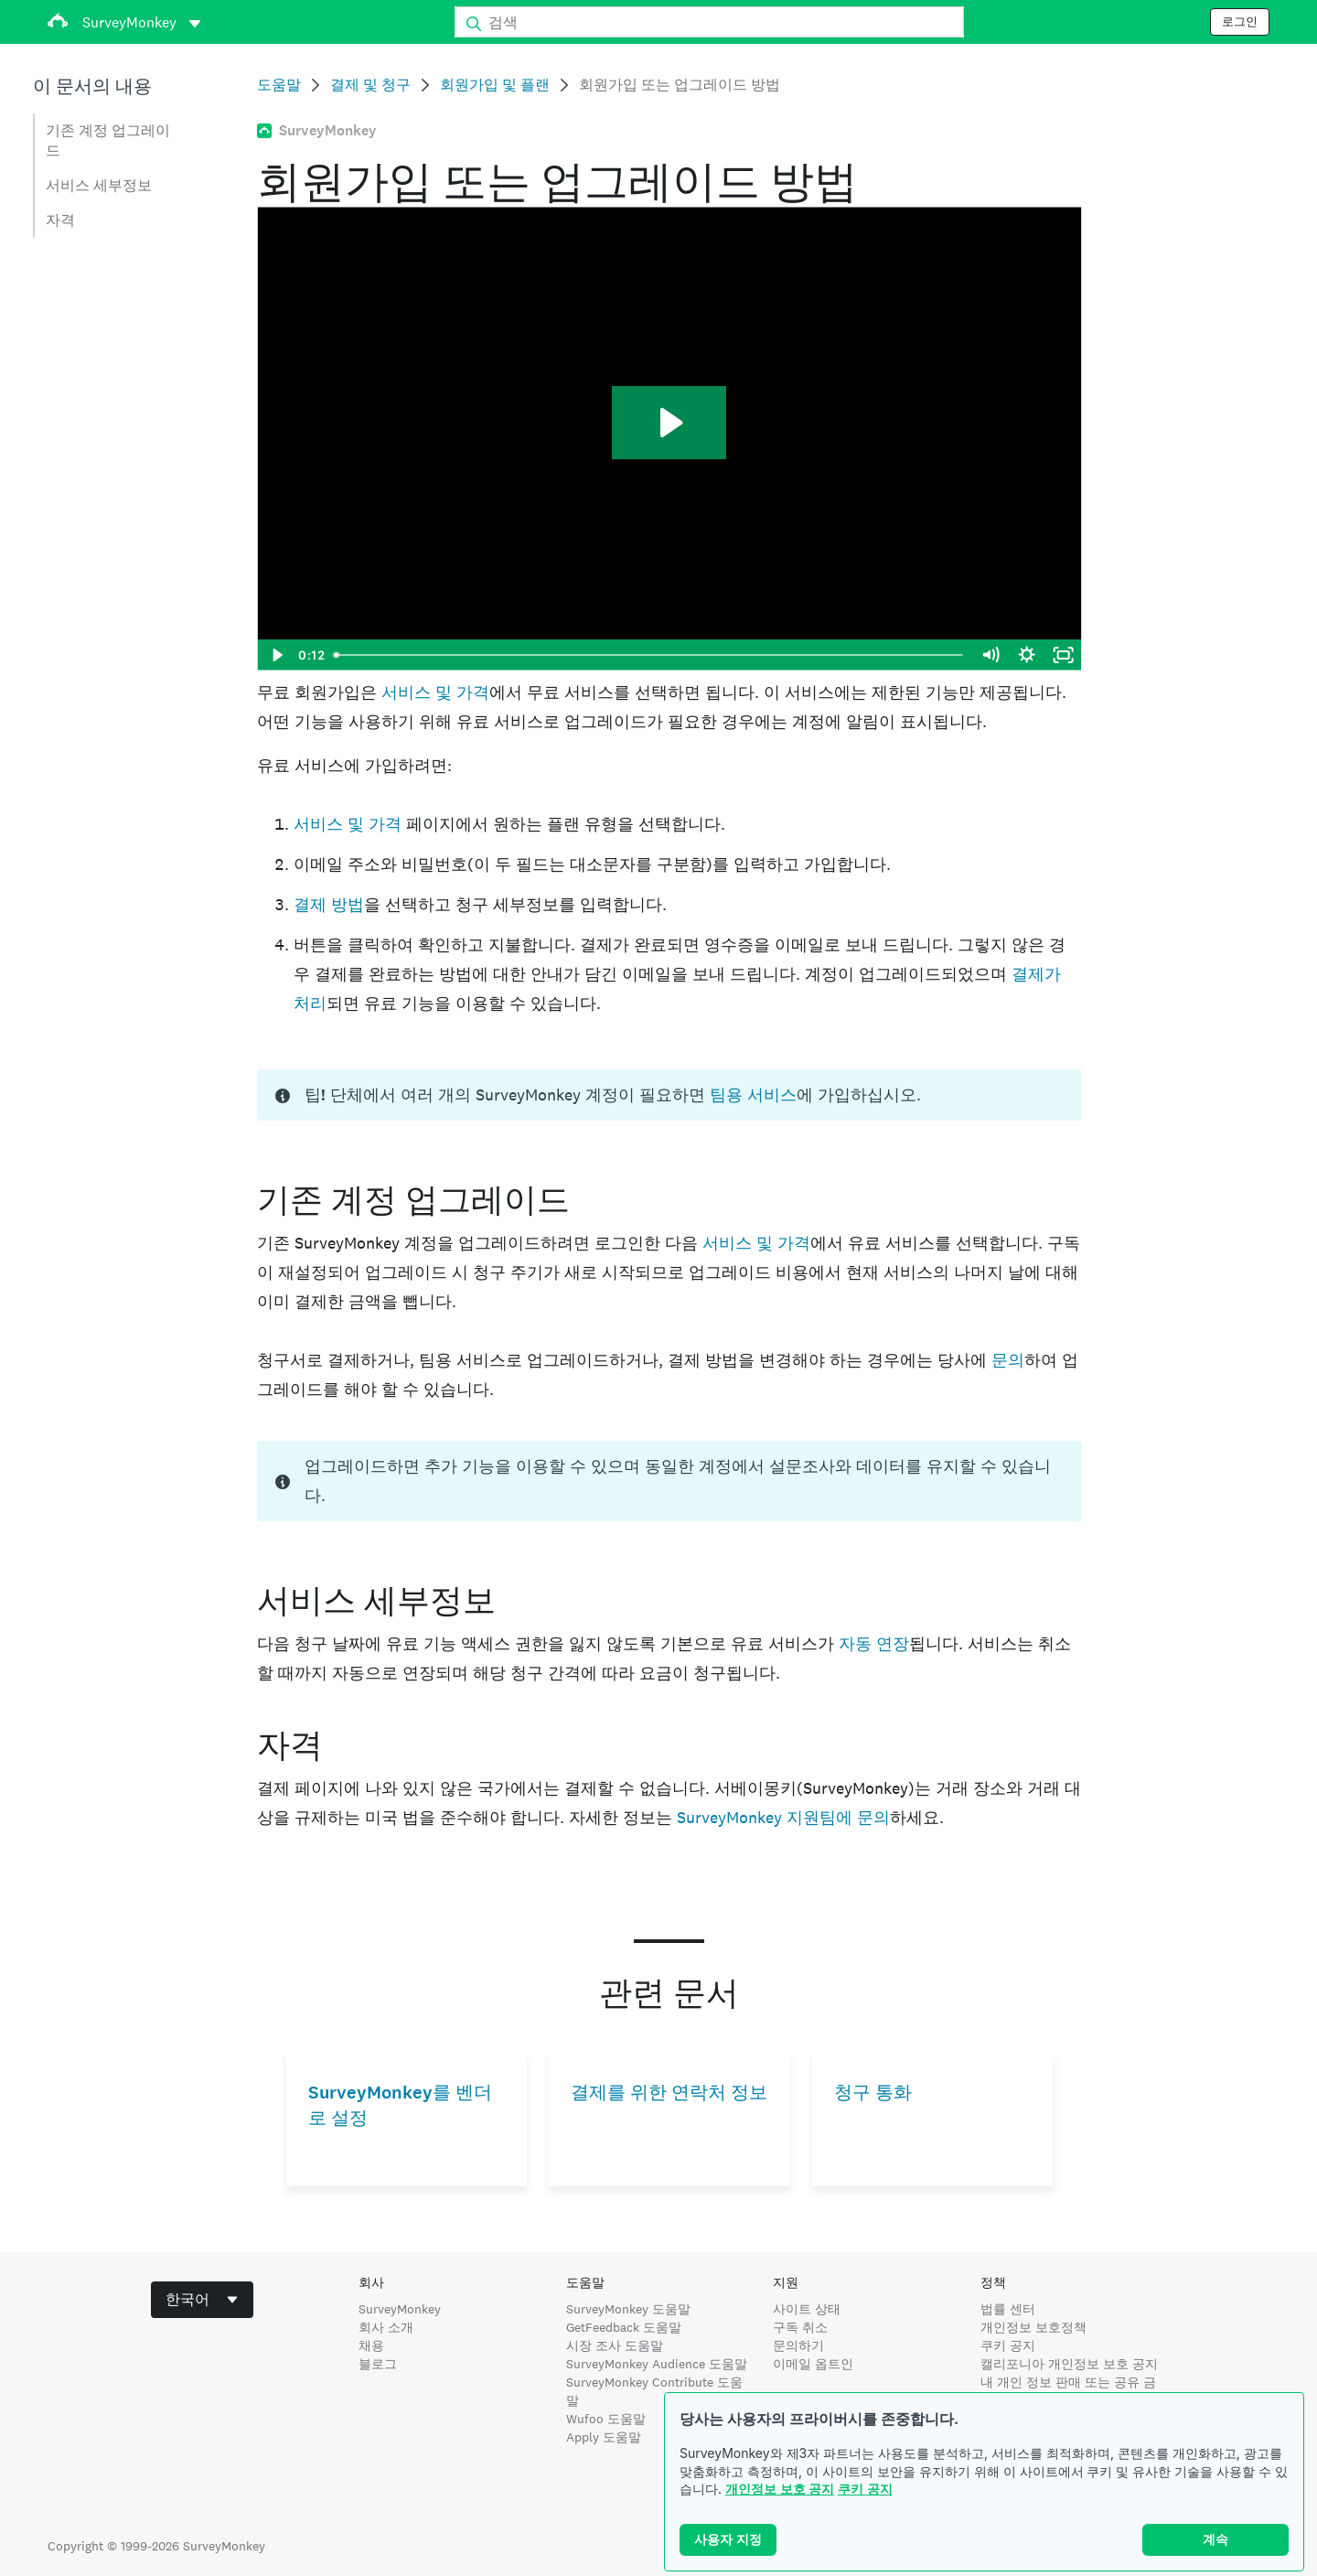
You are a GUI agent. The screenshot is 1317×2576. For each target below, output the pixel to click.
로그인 (1240, 22)
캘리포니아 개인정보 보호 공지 (1069, 2364)
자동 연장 (874, 1643)
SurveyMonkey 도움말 (628, 2309)
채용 (371, 2345)
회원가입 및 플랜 (495, 84)
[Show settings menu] (1027, 655)
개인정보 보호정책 (1033, 2327)
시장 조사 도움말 (614, 2345)
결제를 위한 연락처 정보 (669, 2092)
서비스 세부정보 (99, 185)
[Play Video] (275, 655)
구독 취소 (800, 2327)
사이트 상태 (807, 2309)
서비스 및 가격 (435, 692)
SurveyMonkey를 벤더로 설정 (400, 2105)
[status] (669, 1095)
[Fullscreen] (1063, 655)
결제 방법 (329, 904)
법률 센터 (1007, 2309)
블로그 (378, 2364)
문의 (1007, 1359)
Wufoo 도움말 (606, 2418)
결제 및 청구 (370, 84)
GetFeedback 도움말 (623, 2327)
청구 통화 (873, 2092)
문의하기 (798, 2345)
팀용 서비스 (753, 1094)
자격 (60, 220)
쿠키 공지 (865, 2488)
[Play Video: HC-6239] (669, 422)
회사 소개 (386, 2327)
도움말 (279, 84)
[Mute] (990, 655)
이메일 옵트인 (813, 2364)
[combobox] (202, 2299)
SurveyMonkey (400, 2309)
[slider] (650, 655)
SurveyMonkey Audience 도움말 (656, 2364)
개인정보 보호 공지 (779, 2488)
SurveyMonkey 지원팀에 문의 (783, 1817)
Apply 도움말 (603, 2437)
